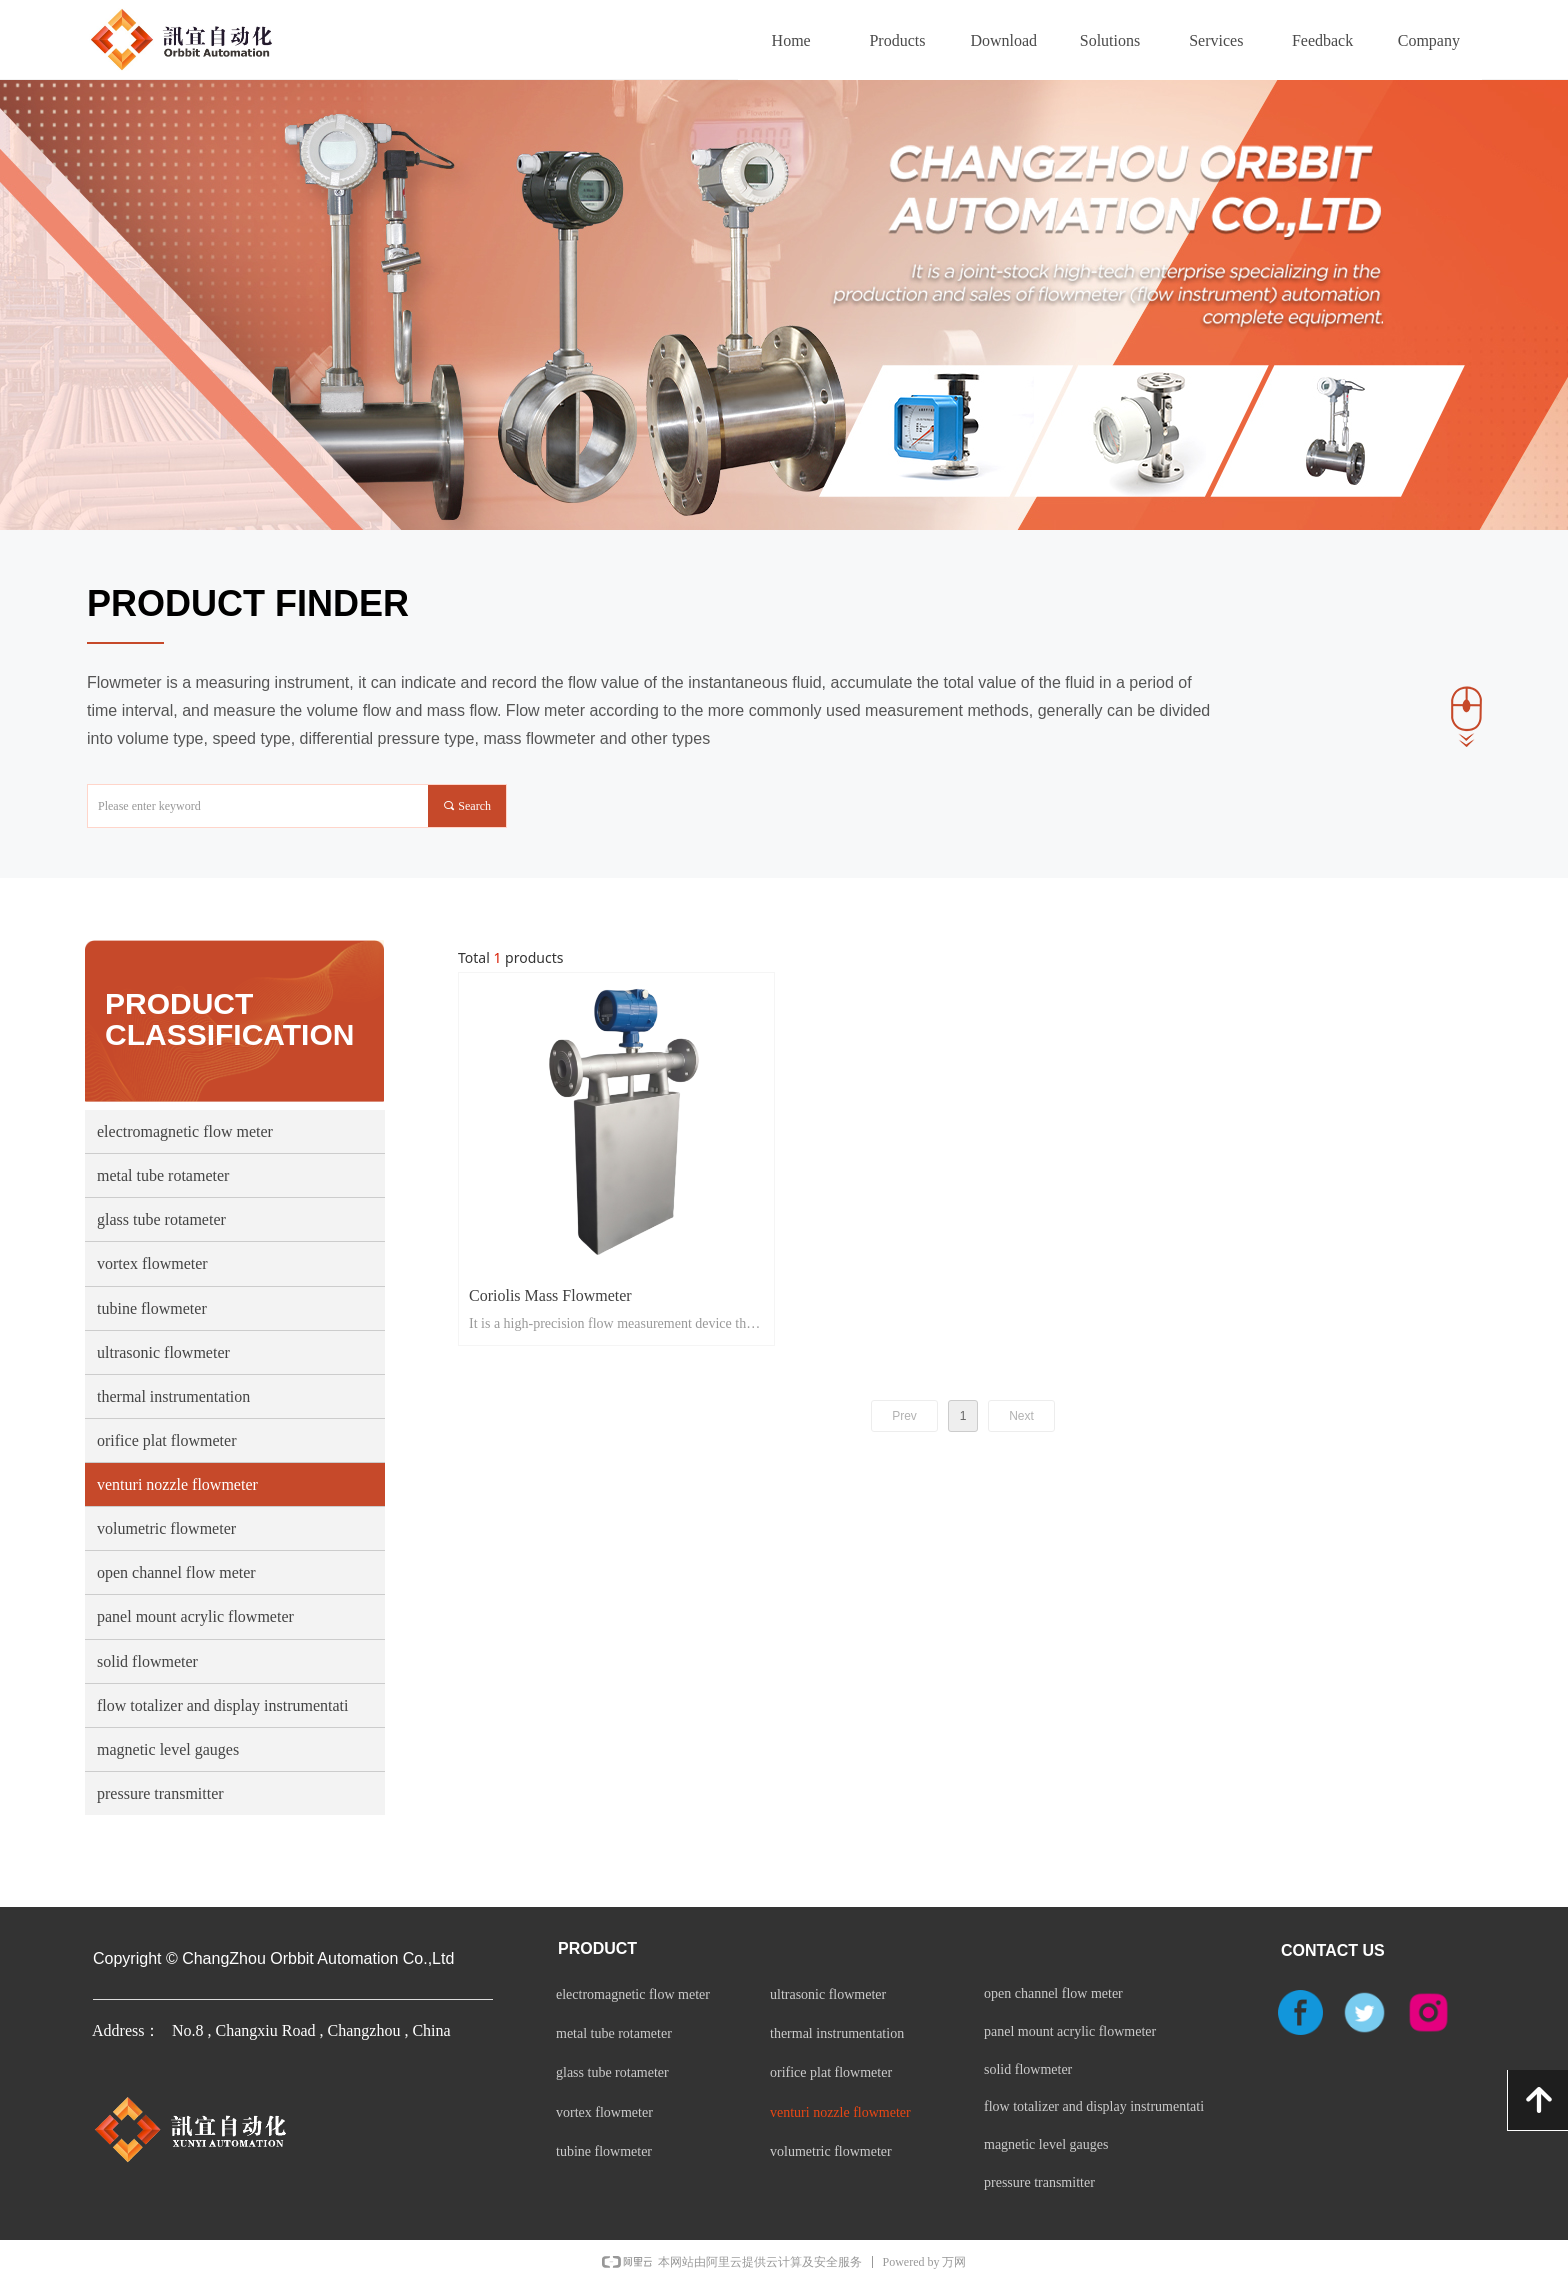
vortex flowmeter (152, 1263)
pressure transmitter (160, 1793)
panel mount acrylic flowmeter (195, 1616)
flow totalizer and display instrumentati (223, 1705)
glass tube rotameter (161, 1219)
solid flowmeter (147, 1661)
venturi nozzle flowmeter (177, 1484)
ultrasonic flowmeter (163, 1352)
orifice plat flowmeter (167, 1440)
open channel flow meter (176, 1572)
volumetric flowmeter (166, 1528)
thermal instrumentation (173, 1396)
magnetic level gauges (168, 1749)
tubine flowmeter (152, 1308)
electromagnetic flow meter (185, 1131)
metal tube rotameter (163, 1175)
